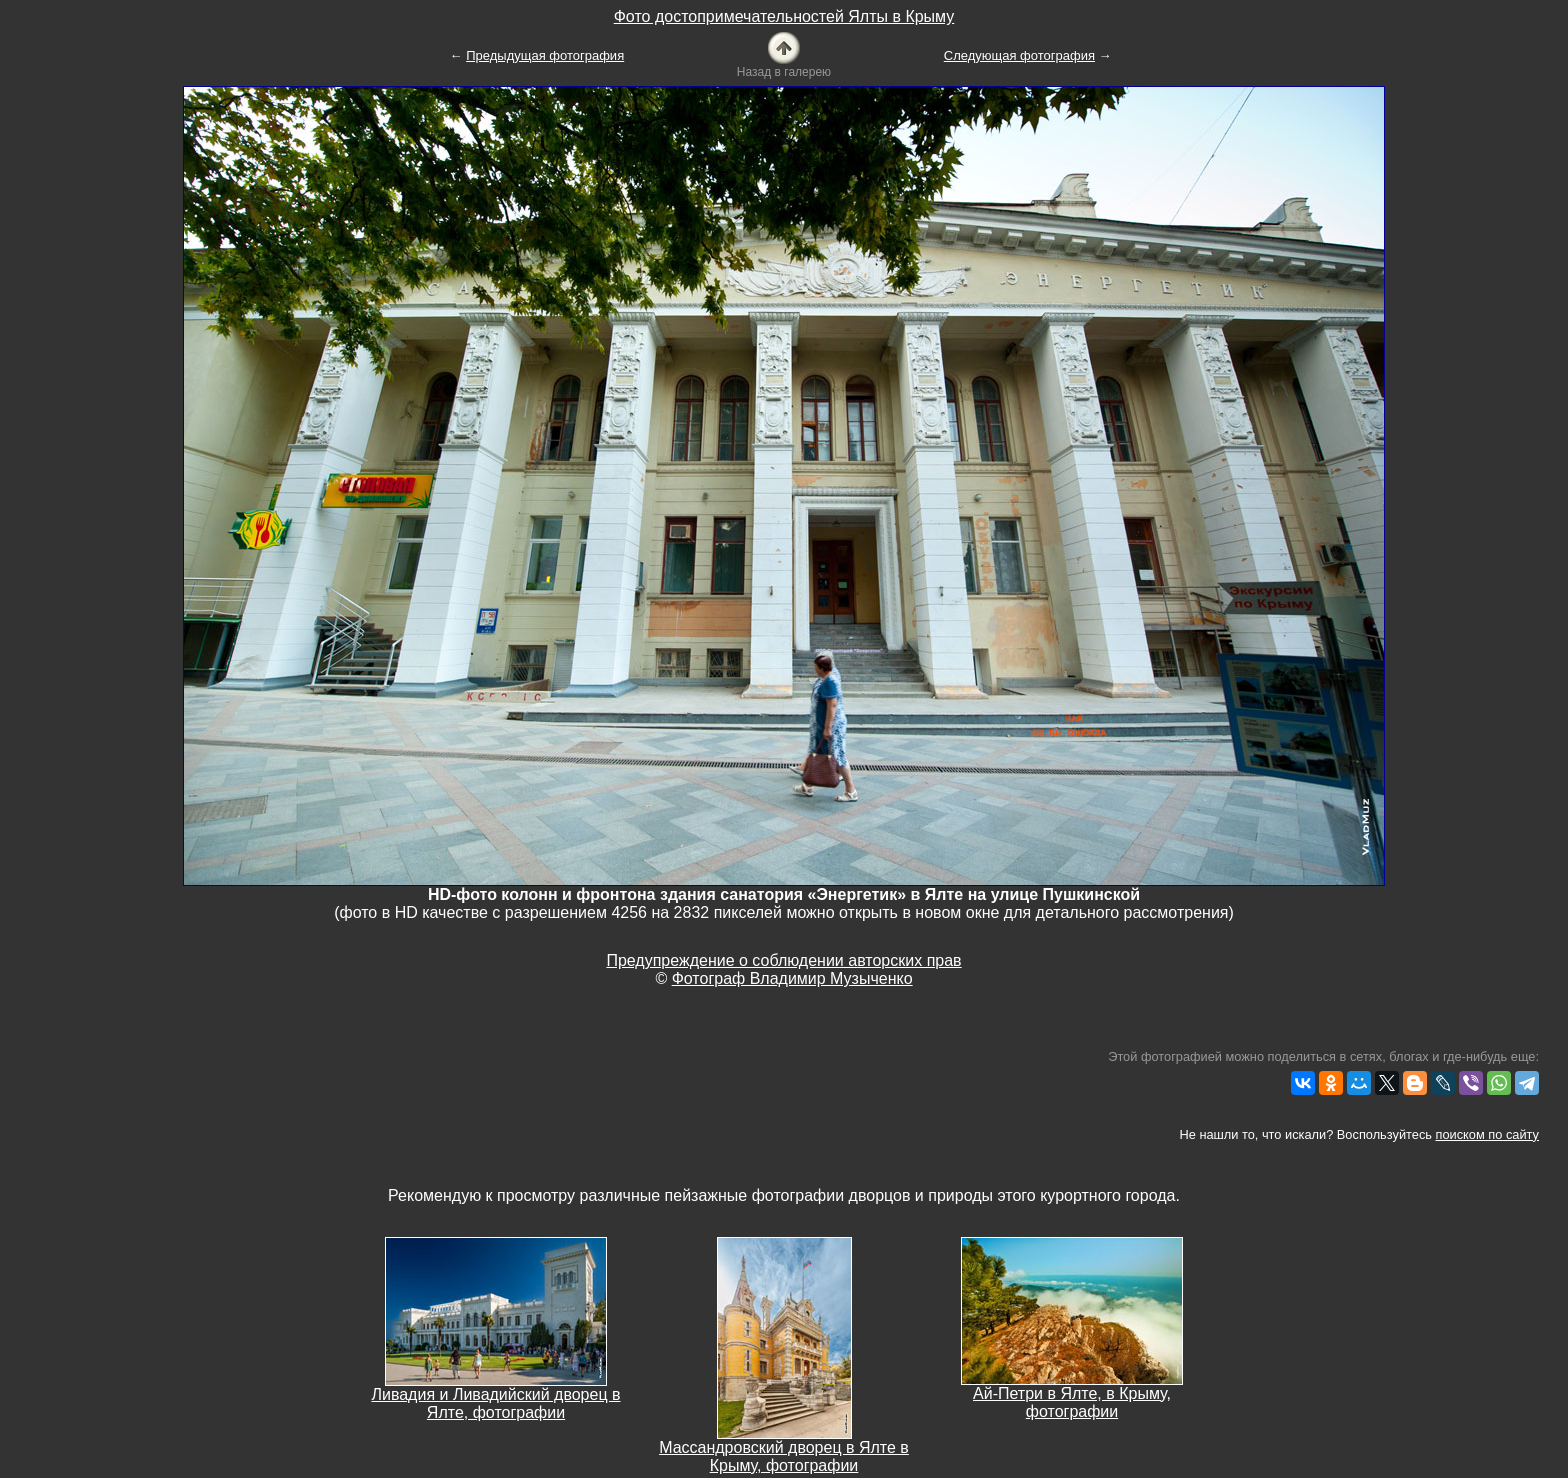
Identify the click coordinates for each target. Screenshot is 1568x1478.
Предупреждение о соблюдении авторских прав (783, 960)
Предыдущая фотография (545, 55)
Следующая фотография (1019, 55)
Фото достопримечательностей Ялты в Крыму (784, 16)
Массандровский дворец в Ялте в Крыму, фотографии (784, 1456)
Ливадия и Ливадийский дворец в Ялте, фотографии (495, 1403)
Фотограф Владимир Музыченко (792, 978)
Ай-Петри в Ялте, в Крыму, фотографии (1072, 1402)
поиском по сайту (1487, 1134)
